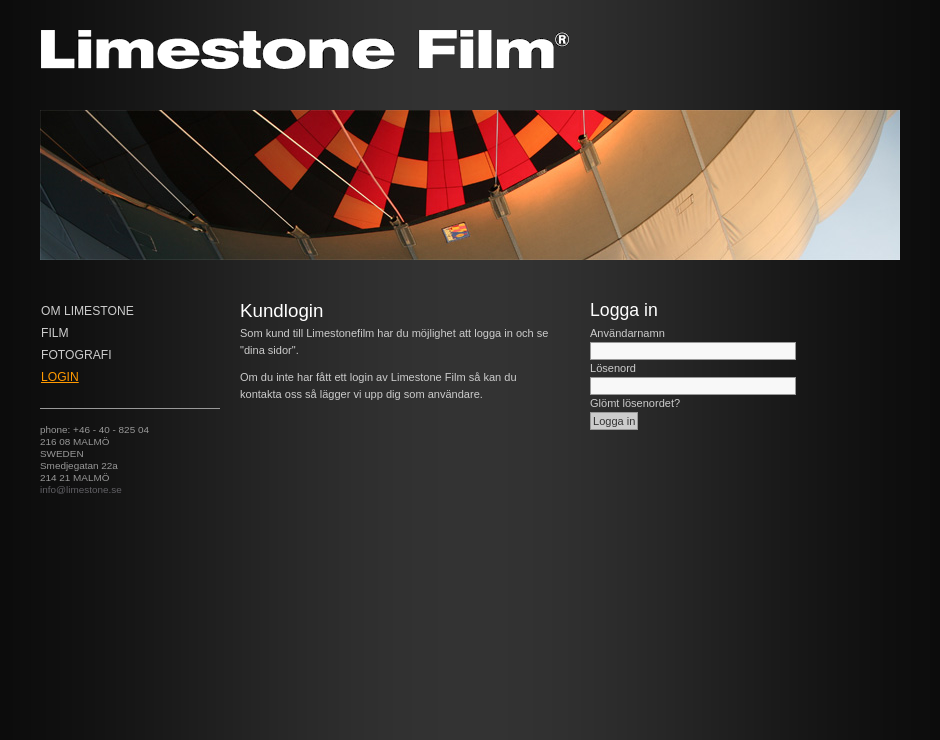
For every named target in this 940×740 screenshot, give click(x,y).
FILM (55, 333)
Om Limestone (87, 311)
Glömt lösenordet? (635, 403)
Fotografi (76, 355)
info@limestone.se (81, 489)
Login (60, 377)
